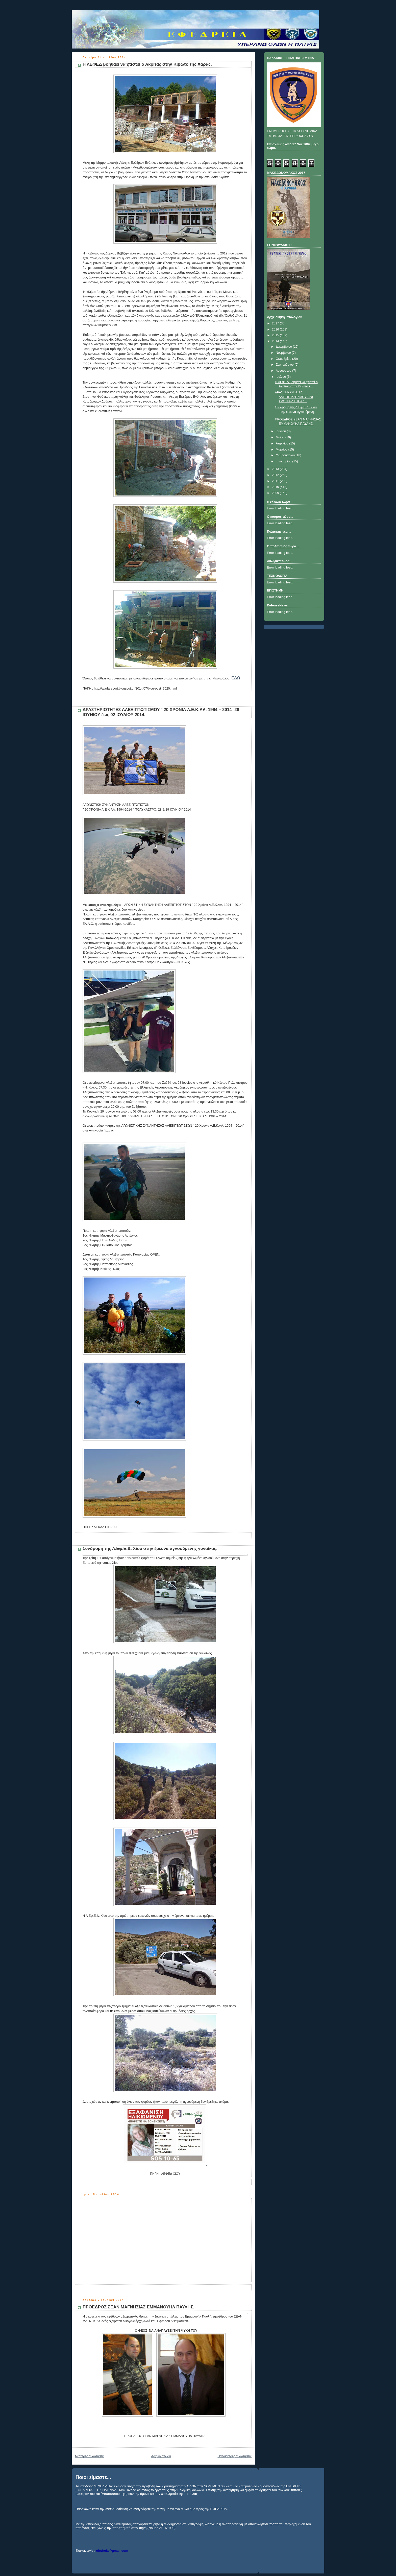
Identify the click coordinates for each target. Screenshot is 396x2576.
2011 (276, 481)
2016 (276, 329)
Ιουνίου (281, 431)
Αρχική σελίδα (161, 2456)
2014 (276, 341)
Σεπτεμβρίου (285, 364)
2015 (276, 335)
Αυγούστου (284, 370)
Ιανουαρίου (284, 461)
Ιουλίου (281, 377)
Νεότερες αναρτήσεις (90, 2456)
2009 (276, 493)
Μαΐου (280, 437)
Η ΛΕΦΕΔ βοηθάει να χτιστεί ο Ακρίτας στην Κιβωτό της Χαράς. (147, 64)
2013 (276, 469)
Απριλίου (282, 443)
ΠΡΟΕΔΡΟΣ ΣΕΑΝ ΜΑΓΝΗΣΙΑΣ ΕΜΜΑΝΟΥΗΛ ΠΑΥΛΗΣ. (138, 2307)
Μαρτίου (282, 449)
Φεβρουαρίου (286, 455)
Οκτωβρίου (284, 359)
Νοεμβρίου (284, 353)
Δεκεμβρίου (284, 346)
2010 (276, 487)
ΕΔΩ (236, 678)
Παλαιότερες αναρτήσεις (234, 2456)
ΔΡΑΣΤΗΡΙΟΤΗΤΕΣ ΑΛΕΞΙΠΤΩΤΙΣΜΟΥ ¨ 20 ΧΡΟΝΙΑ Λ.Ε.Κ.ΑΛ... (294, 397)
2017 (276, 323)
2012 (276, 475)
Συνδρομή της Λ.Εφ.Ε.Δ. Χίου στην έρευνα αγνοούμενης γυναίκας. (150, 1548)
